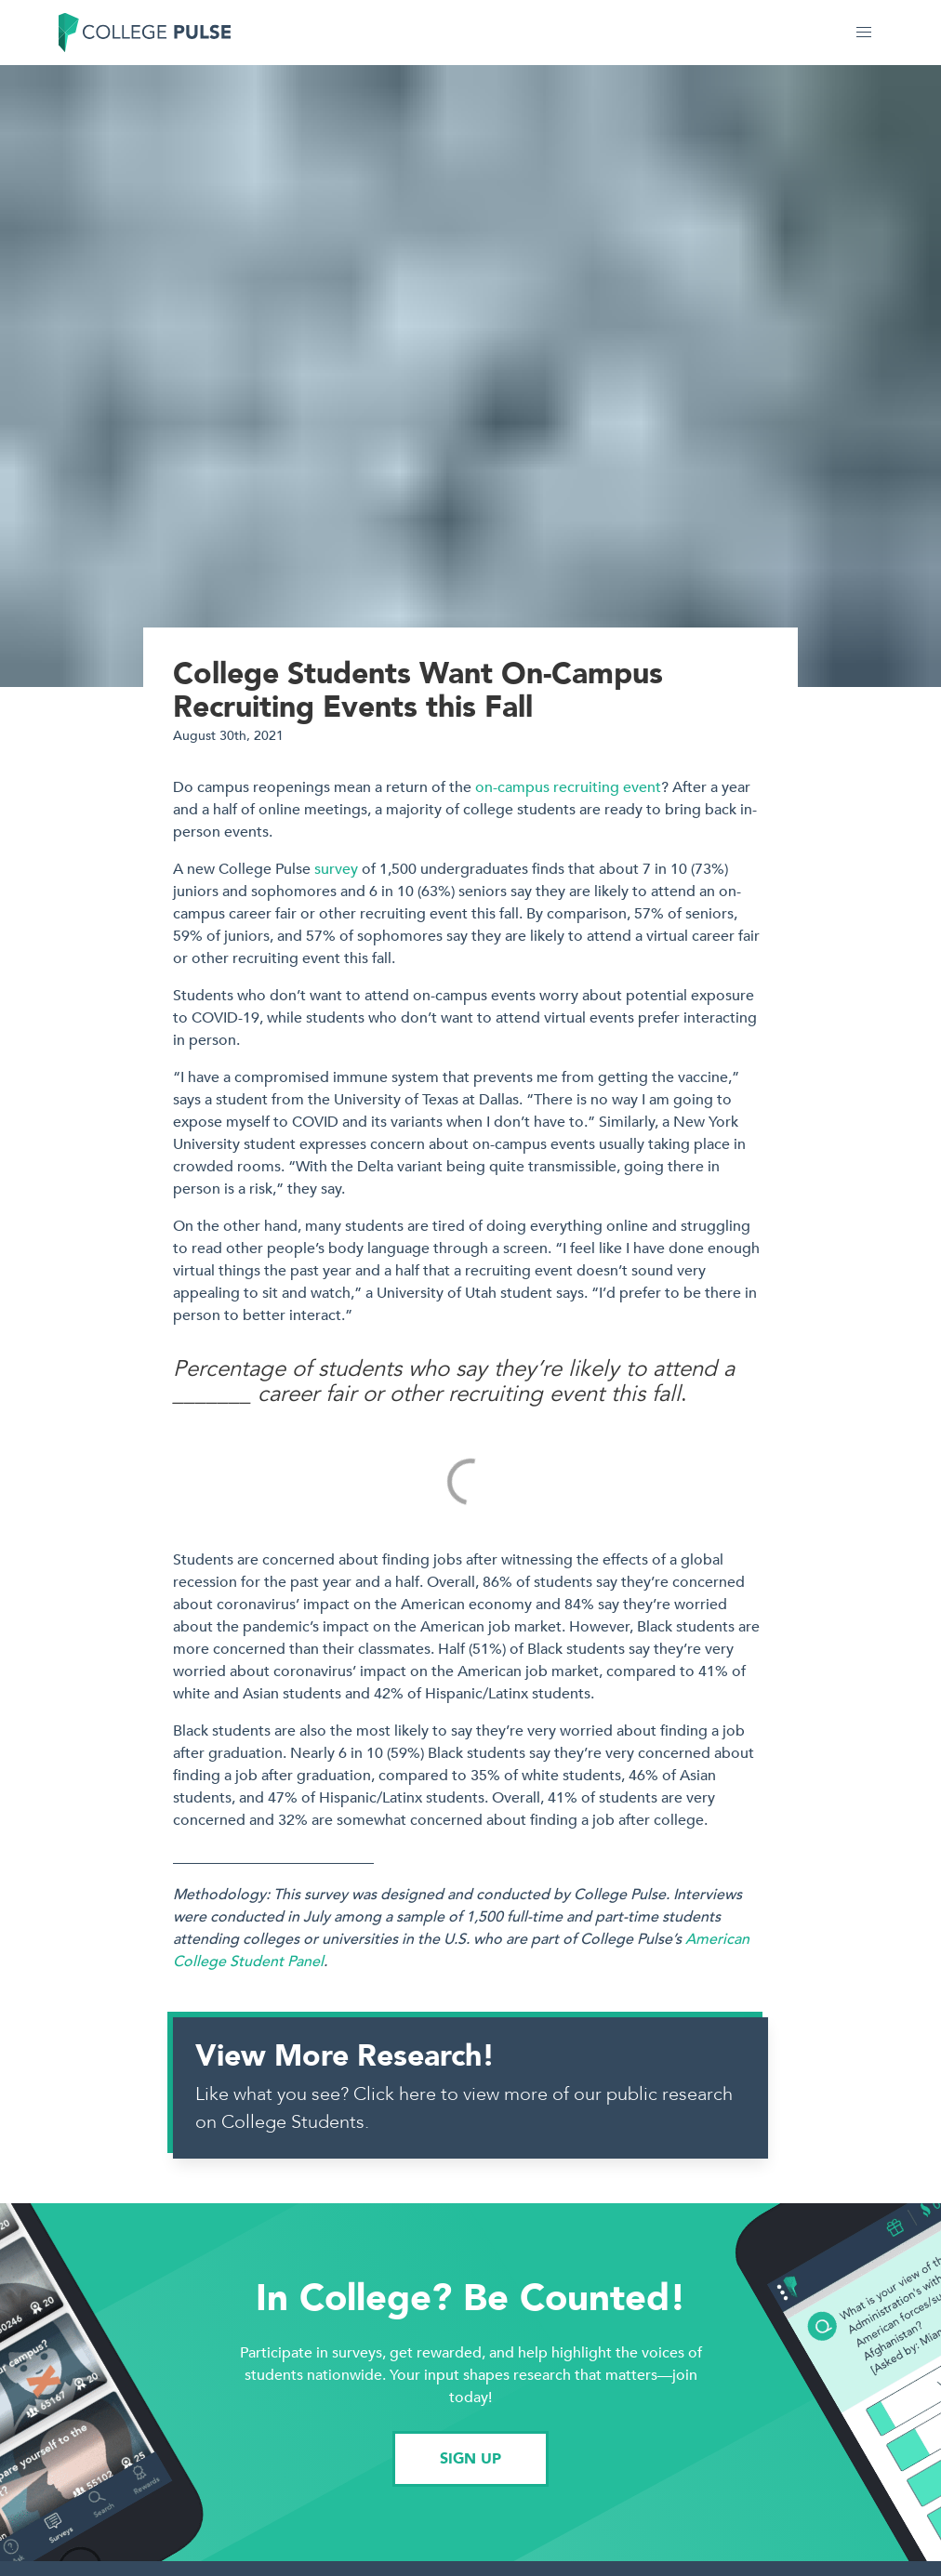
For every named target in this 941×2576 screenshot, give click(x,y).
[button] (864, 32)
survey (336, 869)
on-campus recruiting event (568, 787)
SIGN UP (470, 2459)
